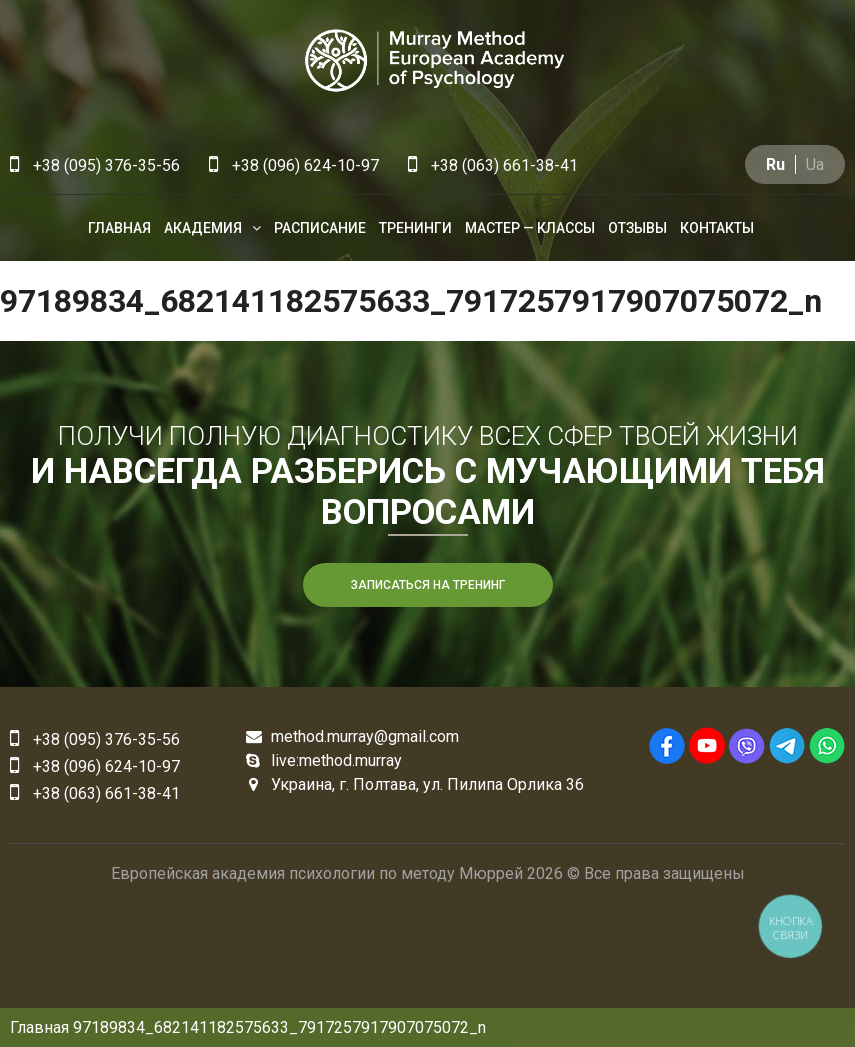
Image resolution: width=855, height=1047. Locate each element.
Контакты (717, 228)
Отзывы (637, 228)
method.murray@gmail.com (352, 736)
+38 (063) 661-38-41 (493, 165)
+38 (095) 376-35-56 (95, 165)
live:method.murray (324, 760)
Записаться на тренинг (428, 585)
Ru (775, 164)
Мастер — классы (530, 228)
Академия (203, 228)
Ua (815, 164)
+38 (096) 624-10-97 (294, 165)
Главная (119, 228)
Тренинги (415, 228)
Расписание (320, 228)
